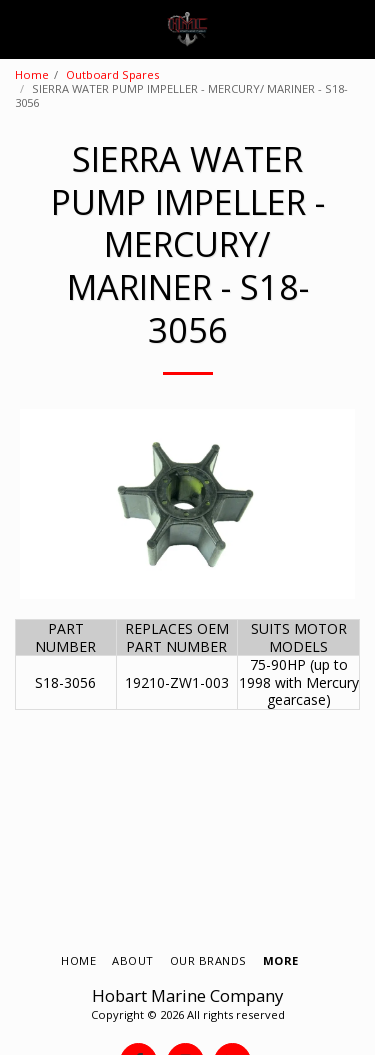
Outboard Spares (112, 74)
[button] (22, 28)
